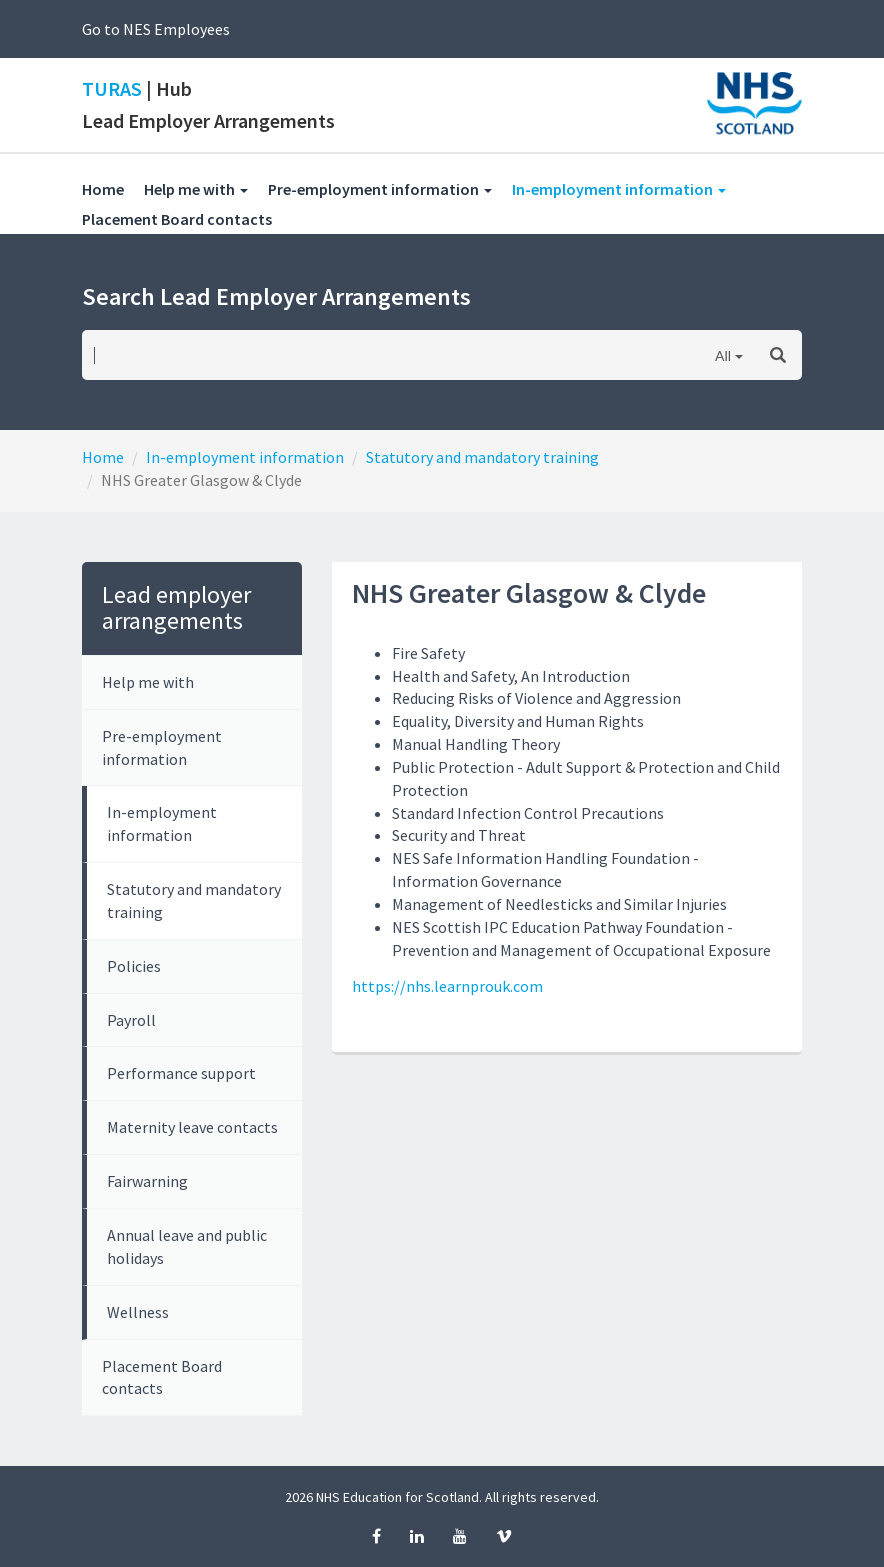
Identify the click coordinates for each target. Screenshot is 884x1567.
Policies (134, 966)
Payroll (131, 1020)
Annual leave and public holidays (187, 1246)
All (723, 355)
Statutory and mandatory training (482, 457)
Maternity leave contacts (192, 1127)
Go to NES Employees (156, 29)
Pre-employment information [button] (380, 189)
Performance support (181, 1073)
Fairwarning (147, 1181)
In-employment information (245, 457)
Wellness (138, 1312)
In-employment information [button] (629, 188)
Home (103, 189)
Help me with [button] (196, 189)
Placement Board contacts (187, 218)
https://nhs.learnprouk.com (447, 986)
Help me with (148, 682)
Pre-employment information (162, 747)
